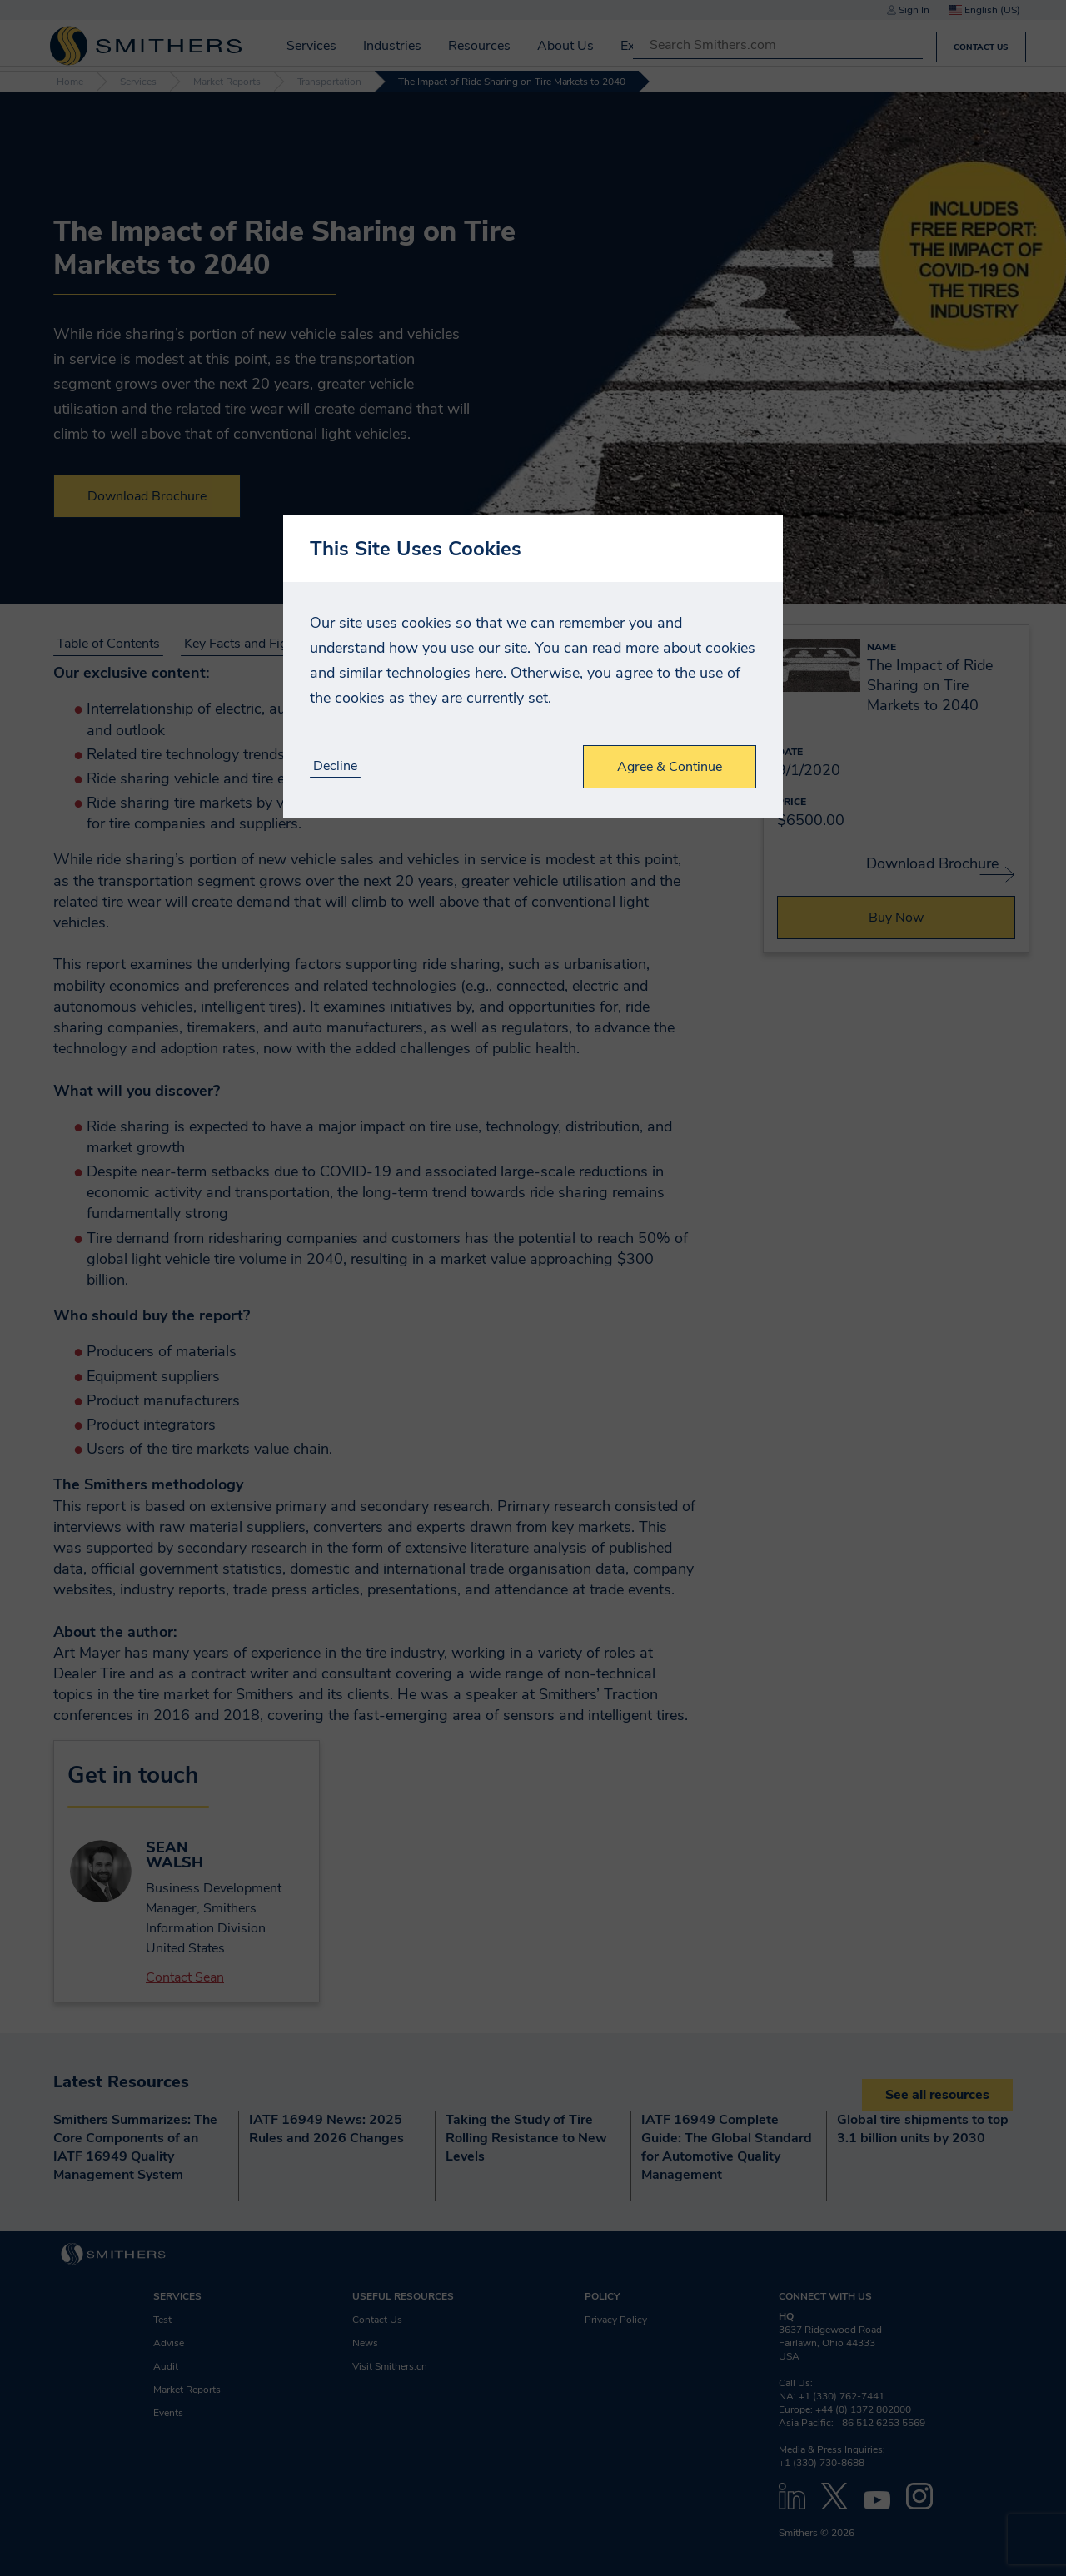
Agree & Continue (669, 767)
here (489, 673)
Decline (335, 766)
